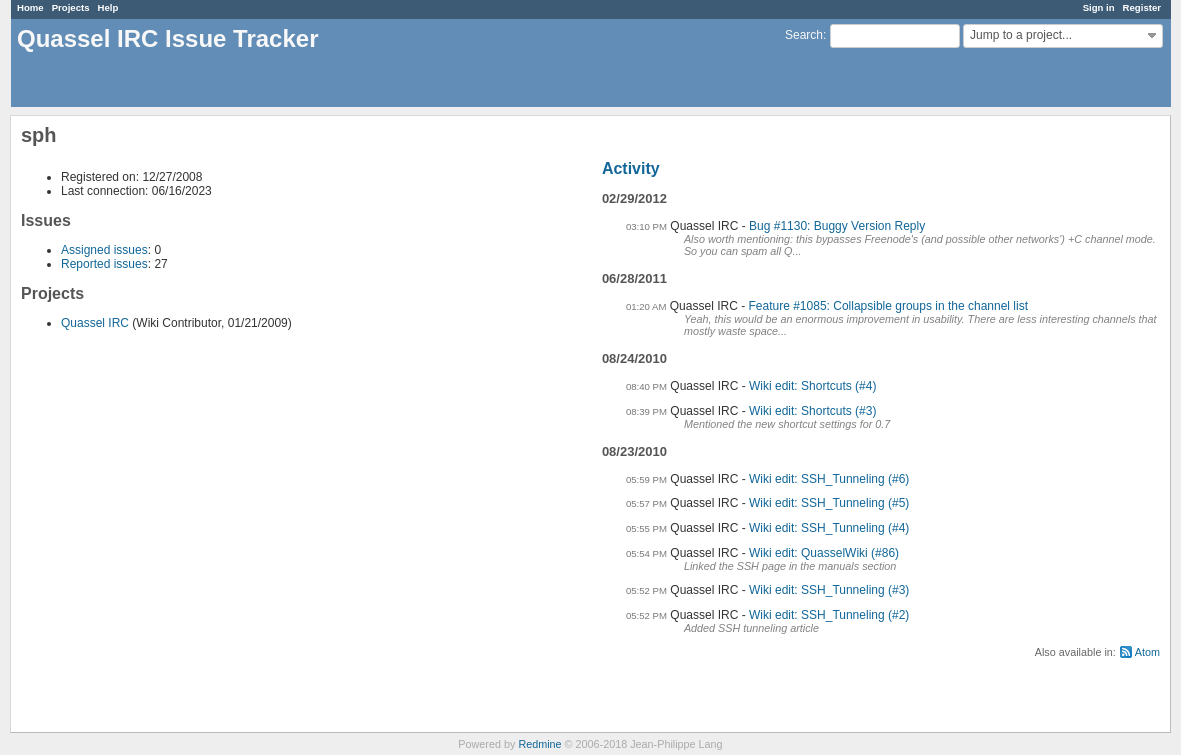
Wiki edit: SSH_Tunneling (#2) (829, 615)
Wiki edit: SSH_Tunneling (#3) (829, 590)
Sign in (1099, 7)
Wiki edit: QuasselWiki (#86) (824, 553)
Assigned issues (104, 250)
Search (804, 35)
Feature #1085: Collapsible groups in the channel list (889, 306)
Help (108, 7)
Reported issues (104, 264)
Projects (71, 7)
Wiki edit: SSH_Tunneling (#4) (829, 528)
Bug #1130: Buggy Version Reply (837, 226)
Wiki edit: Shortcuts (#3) (812, 411)
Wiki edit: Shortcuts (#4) (812, 386)
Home (30, 7)
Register (1142, 7)
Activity (631, 168)
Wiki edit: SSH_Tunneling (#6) (829, 479)
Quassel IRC (95, 323)
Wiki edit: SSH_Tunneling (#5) (829, 503)
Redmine (539, 744)
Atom (1147, 652)
